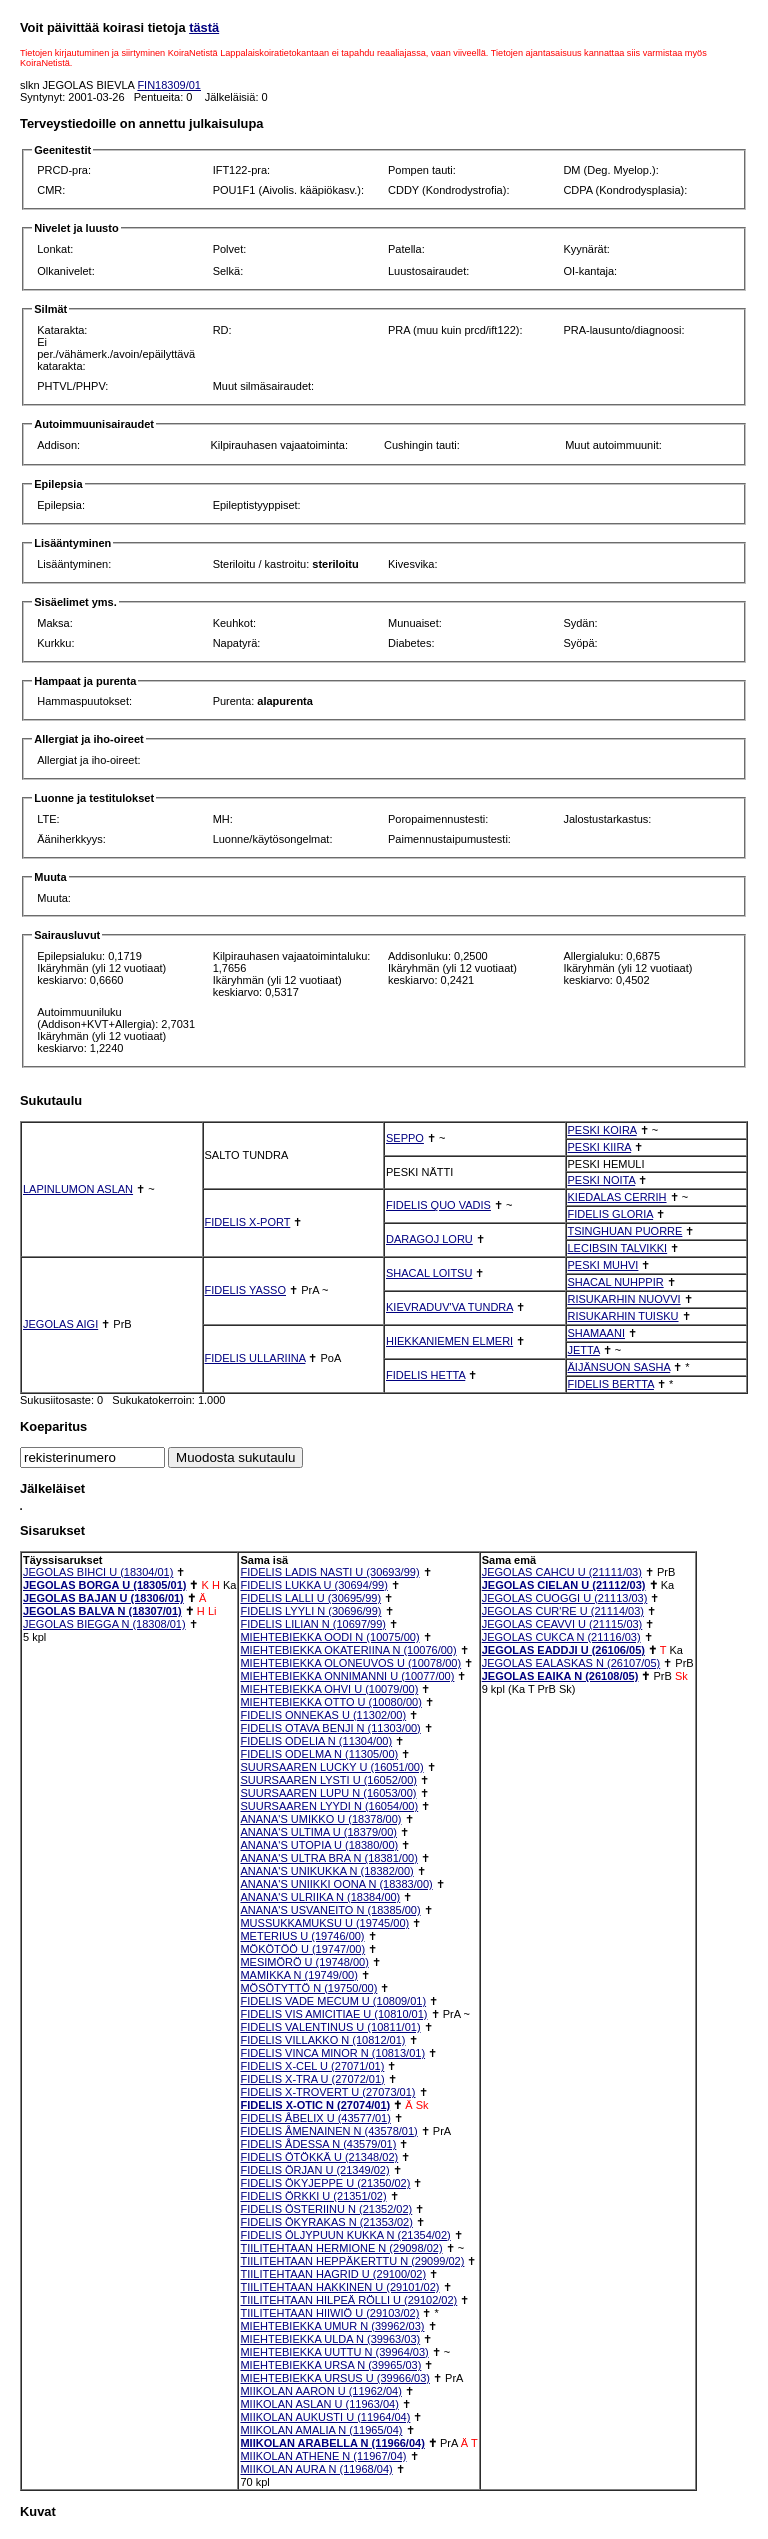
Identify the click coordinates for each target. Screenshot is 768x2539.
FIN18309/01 (169, 85)
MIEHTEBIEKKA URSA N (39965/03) (330, 2365)
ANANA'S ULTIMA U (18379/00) (318, 1832)
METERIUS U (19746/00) (302, 1936)
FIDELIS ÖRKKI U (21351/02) (313, 2196)
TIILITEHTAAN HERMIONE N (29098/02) (341, 2248)
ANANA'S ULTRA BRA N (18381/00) (328, 1858)
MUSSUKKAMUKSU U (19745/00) (324, 1923)
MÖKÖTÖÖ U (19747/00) (302, 1949)
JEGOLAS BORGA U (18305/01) (104, 1585)
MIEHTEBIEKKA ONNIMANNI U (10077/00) (347, 1676)
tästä (204, 27)
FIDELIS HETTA (425, 1375)
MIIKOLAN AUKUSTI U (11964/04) (325, 2417)
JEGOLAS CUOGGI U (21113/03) (565, 1598)
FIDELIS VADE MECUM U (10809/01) (333, 2001)
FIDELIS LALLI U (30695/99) (310, 1598)
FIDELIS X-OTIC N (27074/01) (315, 2105)
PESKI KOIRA (602, 1130)
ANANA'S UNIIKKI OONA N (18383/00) (336, 1884)
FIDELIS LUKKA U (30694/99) (313, 1585)
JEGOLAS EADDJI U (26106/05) (563, 1650)
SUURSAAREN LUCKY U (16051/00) (331, 1767)
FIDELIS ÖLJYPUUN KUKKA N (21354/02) (345, 2235)
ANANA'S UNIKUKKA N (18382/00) (326, 1871)
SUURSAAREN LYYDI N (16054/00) (329, 1806)
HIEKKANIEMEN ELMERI (449, 1341)
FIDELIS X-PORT (248, 1222)
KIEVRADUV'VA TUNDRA (449, 1307)
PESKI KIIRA (600, 1147)
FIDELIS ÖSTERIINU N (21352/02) (326, 2209)
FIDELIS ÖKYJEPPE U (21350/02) (325, 2183)
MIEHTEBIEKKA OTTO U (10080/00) (330, 1702)
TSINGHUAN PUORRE (625, 1231)
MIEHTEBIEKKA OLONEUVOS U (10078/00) (350, 1663)
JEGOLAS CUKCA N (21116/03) (561, 1637)
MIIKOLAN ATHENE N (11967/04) (323, 2456)
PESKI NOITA (602, 1180)
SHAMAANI (596, 1333)
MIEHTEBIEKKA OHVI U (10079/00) (329, 1689)
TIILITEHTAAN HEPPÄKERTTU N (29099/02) (352, 2261)
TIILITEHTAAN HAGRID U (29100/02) (333, 2274)
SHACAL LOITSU (429, 1273)
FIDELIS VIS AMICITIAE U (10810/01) (333, 2014)
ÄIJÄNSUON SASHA (619, 1367)
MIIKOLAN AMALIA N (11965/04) (321, 2430)
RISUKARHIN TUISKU (623, 1316)
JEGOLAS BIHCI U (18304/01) (98, 1572)
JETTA (584, 1350)
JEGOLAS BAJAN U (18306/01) (103, 1598)
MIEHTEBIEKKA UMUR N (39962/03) (332, 2326)
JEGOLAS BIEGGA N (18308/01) (104, 1624)
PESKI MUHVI (603, 1265)
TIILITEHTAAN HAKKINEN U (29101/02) (339, 2287)
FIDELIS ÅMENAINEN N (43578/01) (328, 2131)
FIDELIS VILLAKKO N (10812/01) (322, 2040)
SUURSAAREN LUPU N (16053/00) (328, 1793)
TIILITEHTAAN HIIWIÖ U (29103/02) (329, 2313)
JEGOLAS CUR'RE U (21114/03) (563, 1611)
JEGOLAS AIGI (60, 1324)
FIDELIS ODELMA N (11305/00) (319, 1754)
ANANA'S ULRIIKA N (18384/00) (320, 1897)
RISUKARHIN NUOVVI (624, 1299)
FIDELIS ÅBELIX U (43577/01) (315, 2118)
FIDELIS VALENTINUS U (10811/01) (330, 2027)
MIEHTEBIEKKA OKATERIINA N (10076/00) (348, 1650)
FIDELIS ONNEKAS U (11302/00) (323, 1715)
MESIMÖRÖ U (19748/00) (304, 1962)
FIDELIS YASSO (246, 1290)
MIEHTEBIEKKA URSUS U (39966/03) (335, 2378)
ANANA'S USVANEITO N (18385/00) (330, 1910)
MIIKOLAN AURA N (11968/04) (316, 2469)
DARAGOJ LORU (429, 1239)
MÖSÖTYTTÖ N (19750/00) (308, 1988)
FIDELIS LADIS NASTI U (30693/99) (329, 1572)
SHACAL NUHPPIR (616, 1282)
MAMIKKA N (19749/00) (298, 1975)
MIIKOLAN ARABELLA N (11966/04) (332, 2443)
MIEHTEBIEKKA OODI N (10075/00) (329, 1637)
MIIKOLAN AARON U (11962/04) (320, 2391)
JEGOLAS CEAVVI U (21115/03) (562, 1624)
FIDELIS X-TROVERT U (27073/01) (327, 2092)
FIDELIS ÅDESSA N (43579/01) (318, 2144)
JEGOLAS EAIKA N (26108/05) (560, 1676)
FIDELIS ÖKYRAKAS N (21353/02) (326, 2222)
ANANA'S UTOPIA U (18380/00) (319, 1845)
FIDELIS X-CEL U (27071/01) (312, 2066)
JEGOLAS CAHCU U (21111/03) (562, 1572)
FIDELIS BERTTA (611, 1384)
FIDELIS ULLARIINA (255, 1358)
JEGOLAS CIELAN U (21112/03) (564, 1585)
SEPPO (405, 1138)
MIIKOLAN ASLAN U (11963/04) (319, 2404)
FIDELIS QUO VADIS (438, 1205)
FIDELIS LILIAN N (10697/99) (313, 1624)
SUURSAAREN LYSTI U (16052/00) (328, 1780)
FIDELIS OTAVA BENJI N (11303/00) (330, 1728)
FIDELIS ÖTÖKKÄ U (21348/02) (319, 2157)
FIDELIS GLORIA (611, 1214)
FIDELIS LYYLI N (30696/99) (310, 1611)
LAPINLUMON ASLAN (78, 1189)
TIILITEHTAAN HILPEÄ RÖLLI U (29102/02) (348, 2300)
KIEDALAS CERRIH (617, 1197)
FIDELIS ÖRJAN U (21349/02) (314, 2170)
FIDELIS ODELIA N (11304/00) (316, 1741)
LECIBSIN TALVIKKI (618, 1248)
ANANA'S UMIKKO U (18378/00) (320, 1819)
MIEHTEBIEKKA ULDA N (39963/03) (330, 2339)
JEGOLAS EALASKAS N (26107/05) (571, 1663)
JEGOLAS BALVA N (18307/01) (102, 1611)
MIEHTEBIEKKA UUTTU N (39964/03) (334, 2352)
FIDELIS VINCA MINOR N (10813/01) (332, 2053)
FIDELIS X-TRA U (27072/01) (312, 2079)
